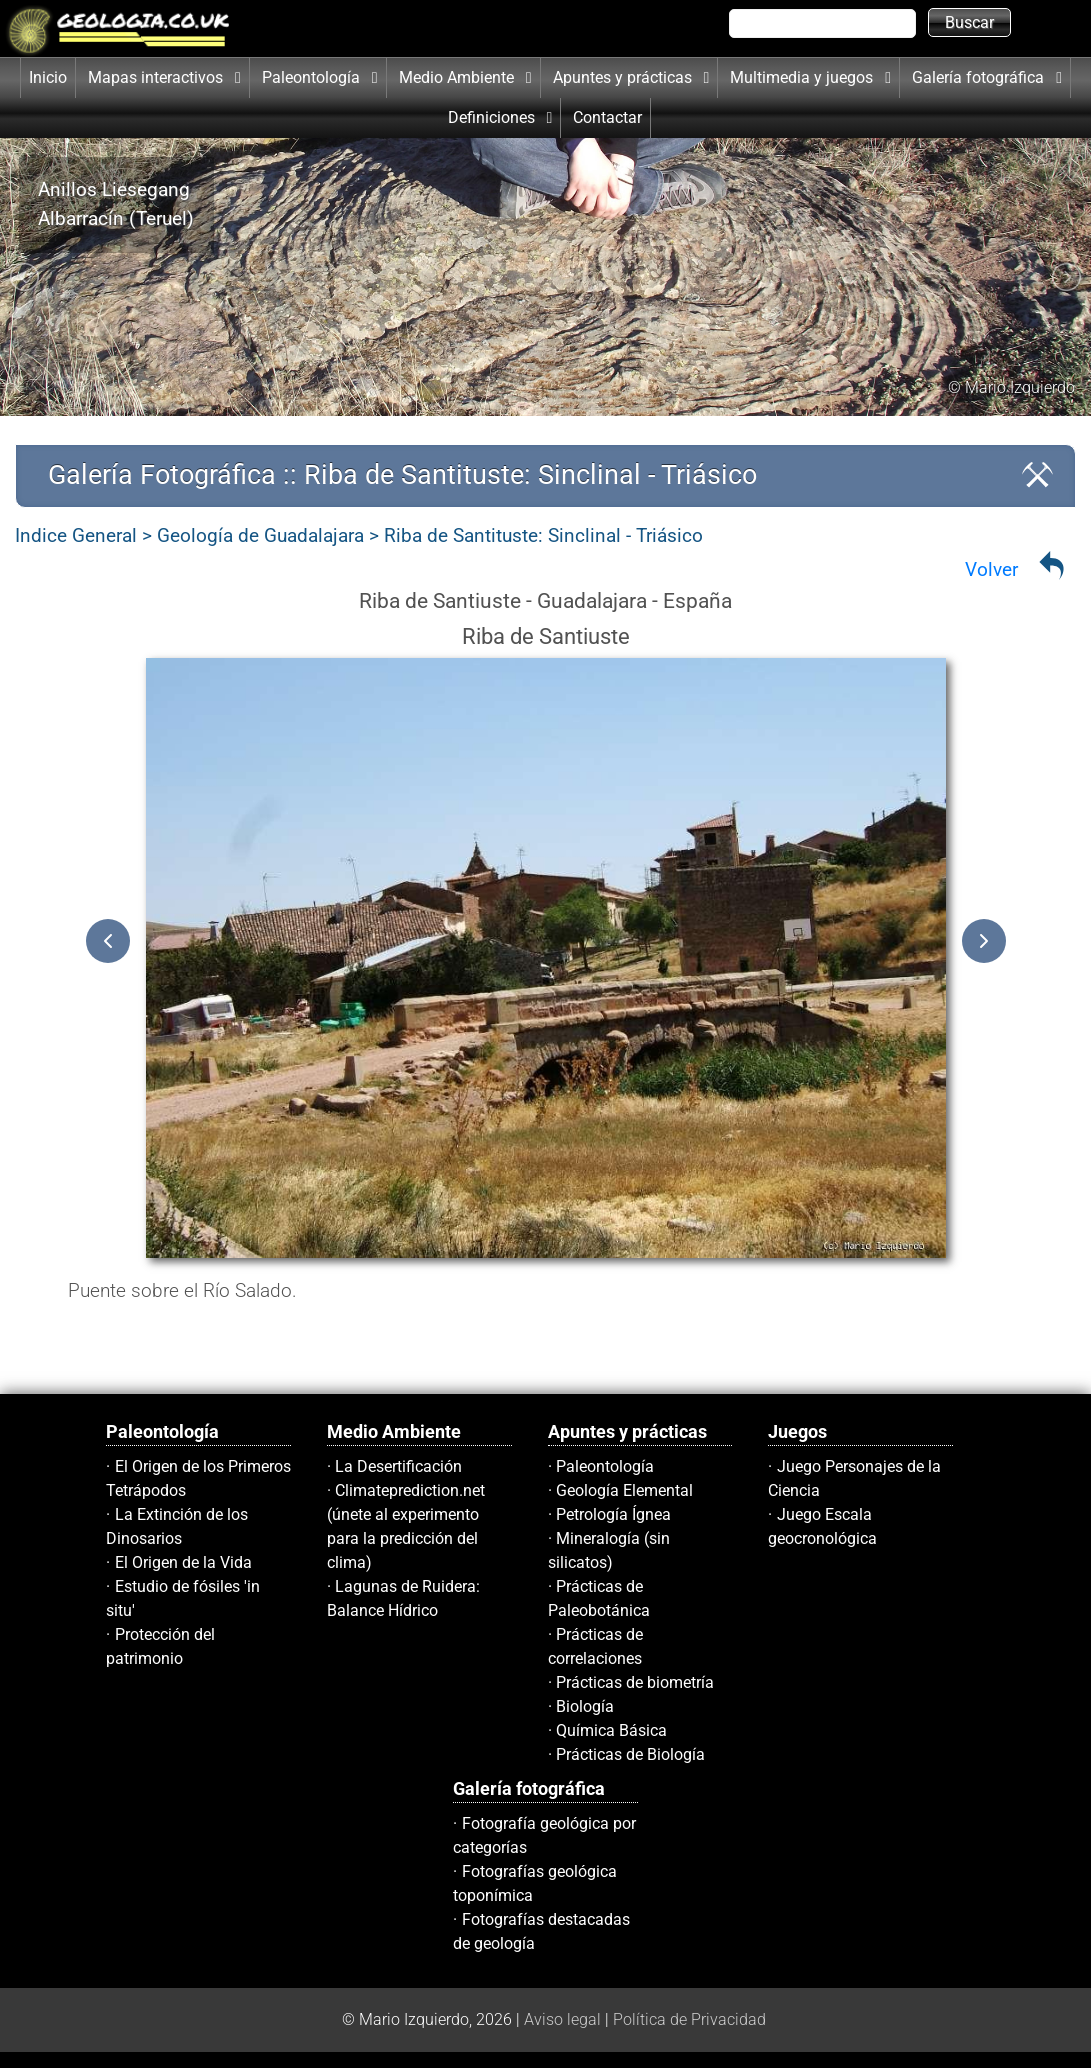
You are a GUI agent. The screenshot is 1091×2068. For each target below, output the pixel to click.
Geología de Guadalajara (260, 535)
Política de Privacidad (689, 2019)
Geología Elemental (624, 1490)
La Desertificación (398, 1466)
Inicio (48, 77)
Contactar (607, 117)
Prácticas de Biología (630, 1754)
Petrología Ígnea (613, 1514)
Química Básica (611, 1730)
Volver (991, 569)
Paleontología (605, 1466)
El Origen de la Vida (183, 1562)
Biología (585, 1706)
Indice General (76, 535)
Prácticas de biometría (635, 1682)
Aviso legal (562, 2019)
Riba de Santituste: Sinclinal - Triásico (543, 535)
